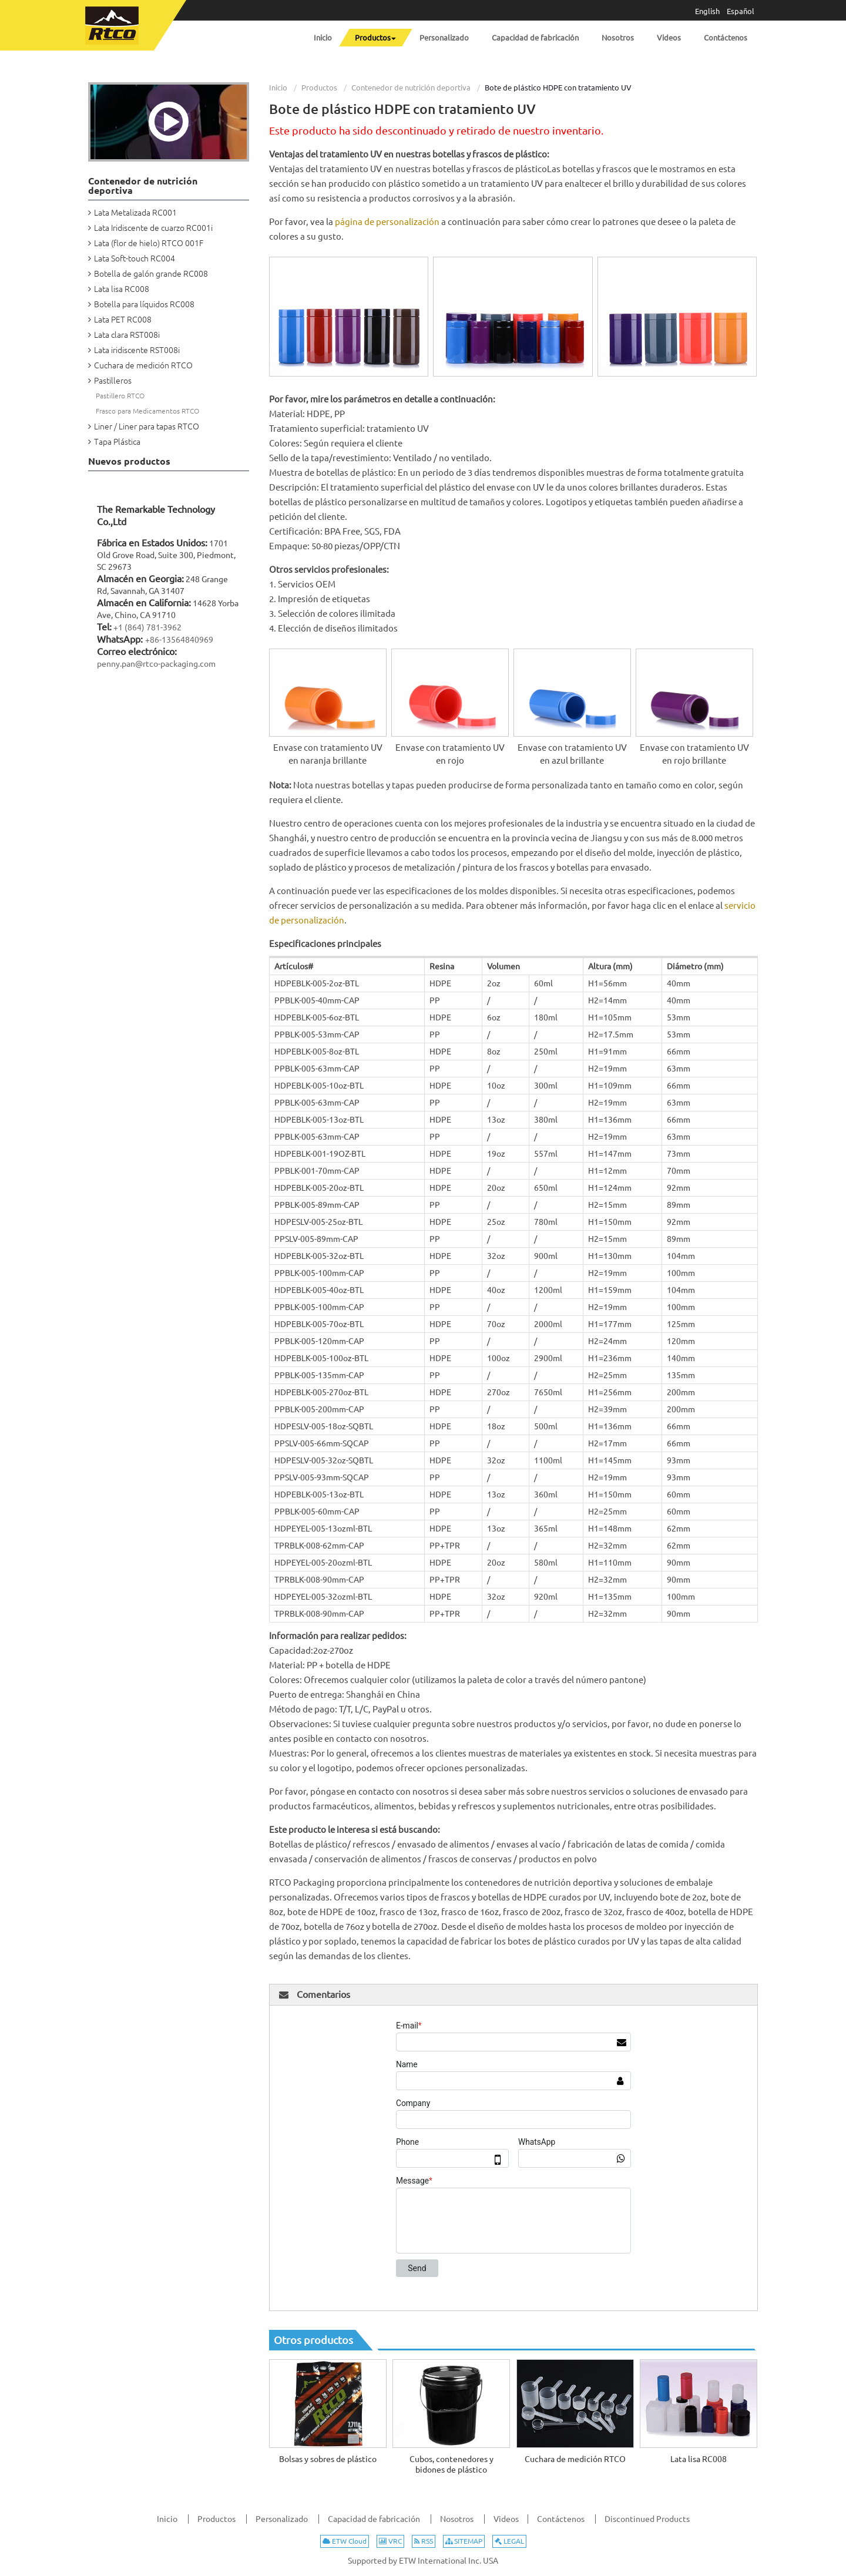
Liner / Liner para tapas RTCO (146, 426)
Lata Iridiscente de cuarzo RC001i (153, 228)
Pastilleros (113, 380)
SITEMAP (463, 2541)
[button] (375, 37)
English (707, 11)
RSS (423, 2541)
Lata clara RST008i (127, 335)
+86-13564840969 (179, 639)
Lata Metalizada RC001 (135, 212)
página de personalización (387, 222)
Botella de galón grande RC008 (151, 273)
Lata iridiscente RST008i (137, 350)
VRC (390, 2541)
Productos (319, 87)
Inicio (278, 87)
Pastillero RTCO (120, 395)
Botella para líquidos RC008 (144, 304)
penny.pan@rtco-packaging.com (156, 664)
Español (740, 11)
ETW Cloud (345, 2541)
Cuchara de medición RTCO (575, 2459)
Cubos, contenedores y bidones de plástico (451, 2464)
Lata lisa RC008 (698, 2459)
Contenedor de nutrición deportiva (411, 87)
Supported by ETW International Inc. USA (423, 2560)
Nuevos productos (129, 461)
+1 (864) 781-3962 (147, 627)
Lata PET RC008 (123, 319)
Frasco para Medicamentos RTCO (147, 411)
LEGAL (509, 2541)
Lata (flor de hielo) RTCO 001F (148, 243)
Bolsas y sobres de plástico (328, 2459)
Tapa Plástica (117, 441)
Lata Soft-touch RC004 (134, 258)
